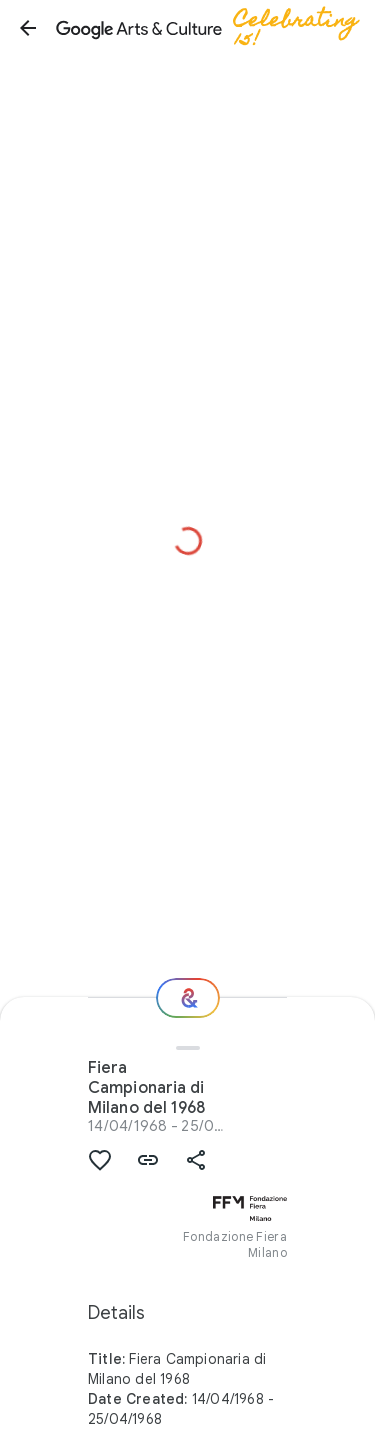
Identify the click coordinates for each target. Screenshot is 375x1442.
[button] (28, 28)
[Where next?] (188, 998)
